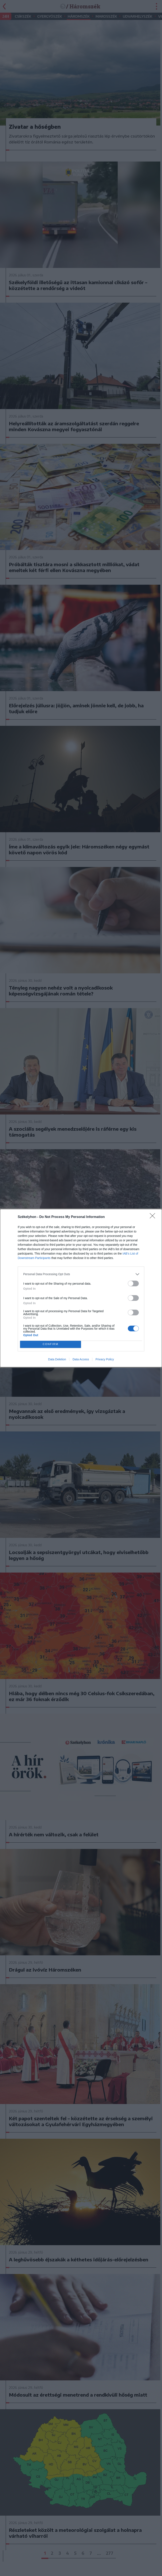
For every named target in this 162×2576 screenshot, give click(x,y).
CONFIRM (50, 1344)
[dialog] (81, 1288)
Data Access (81, 1359)
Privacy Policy (105, 1359)
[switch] (133, 1283)
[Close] (154, 1217)
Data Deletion (57, 1359)
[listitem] (81, 1274)
